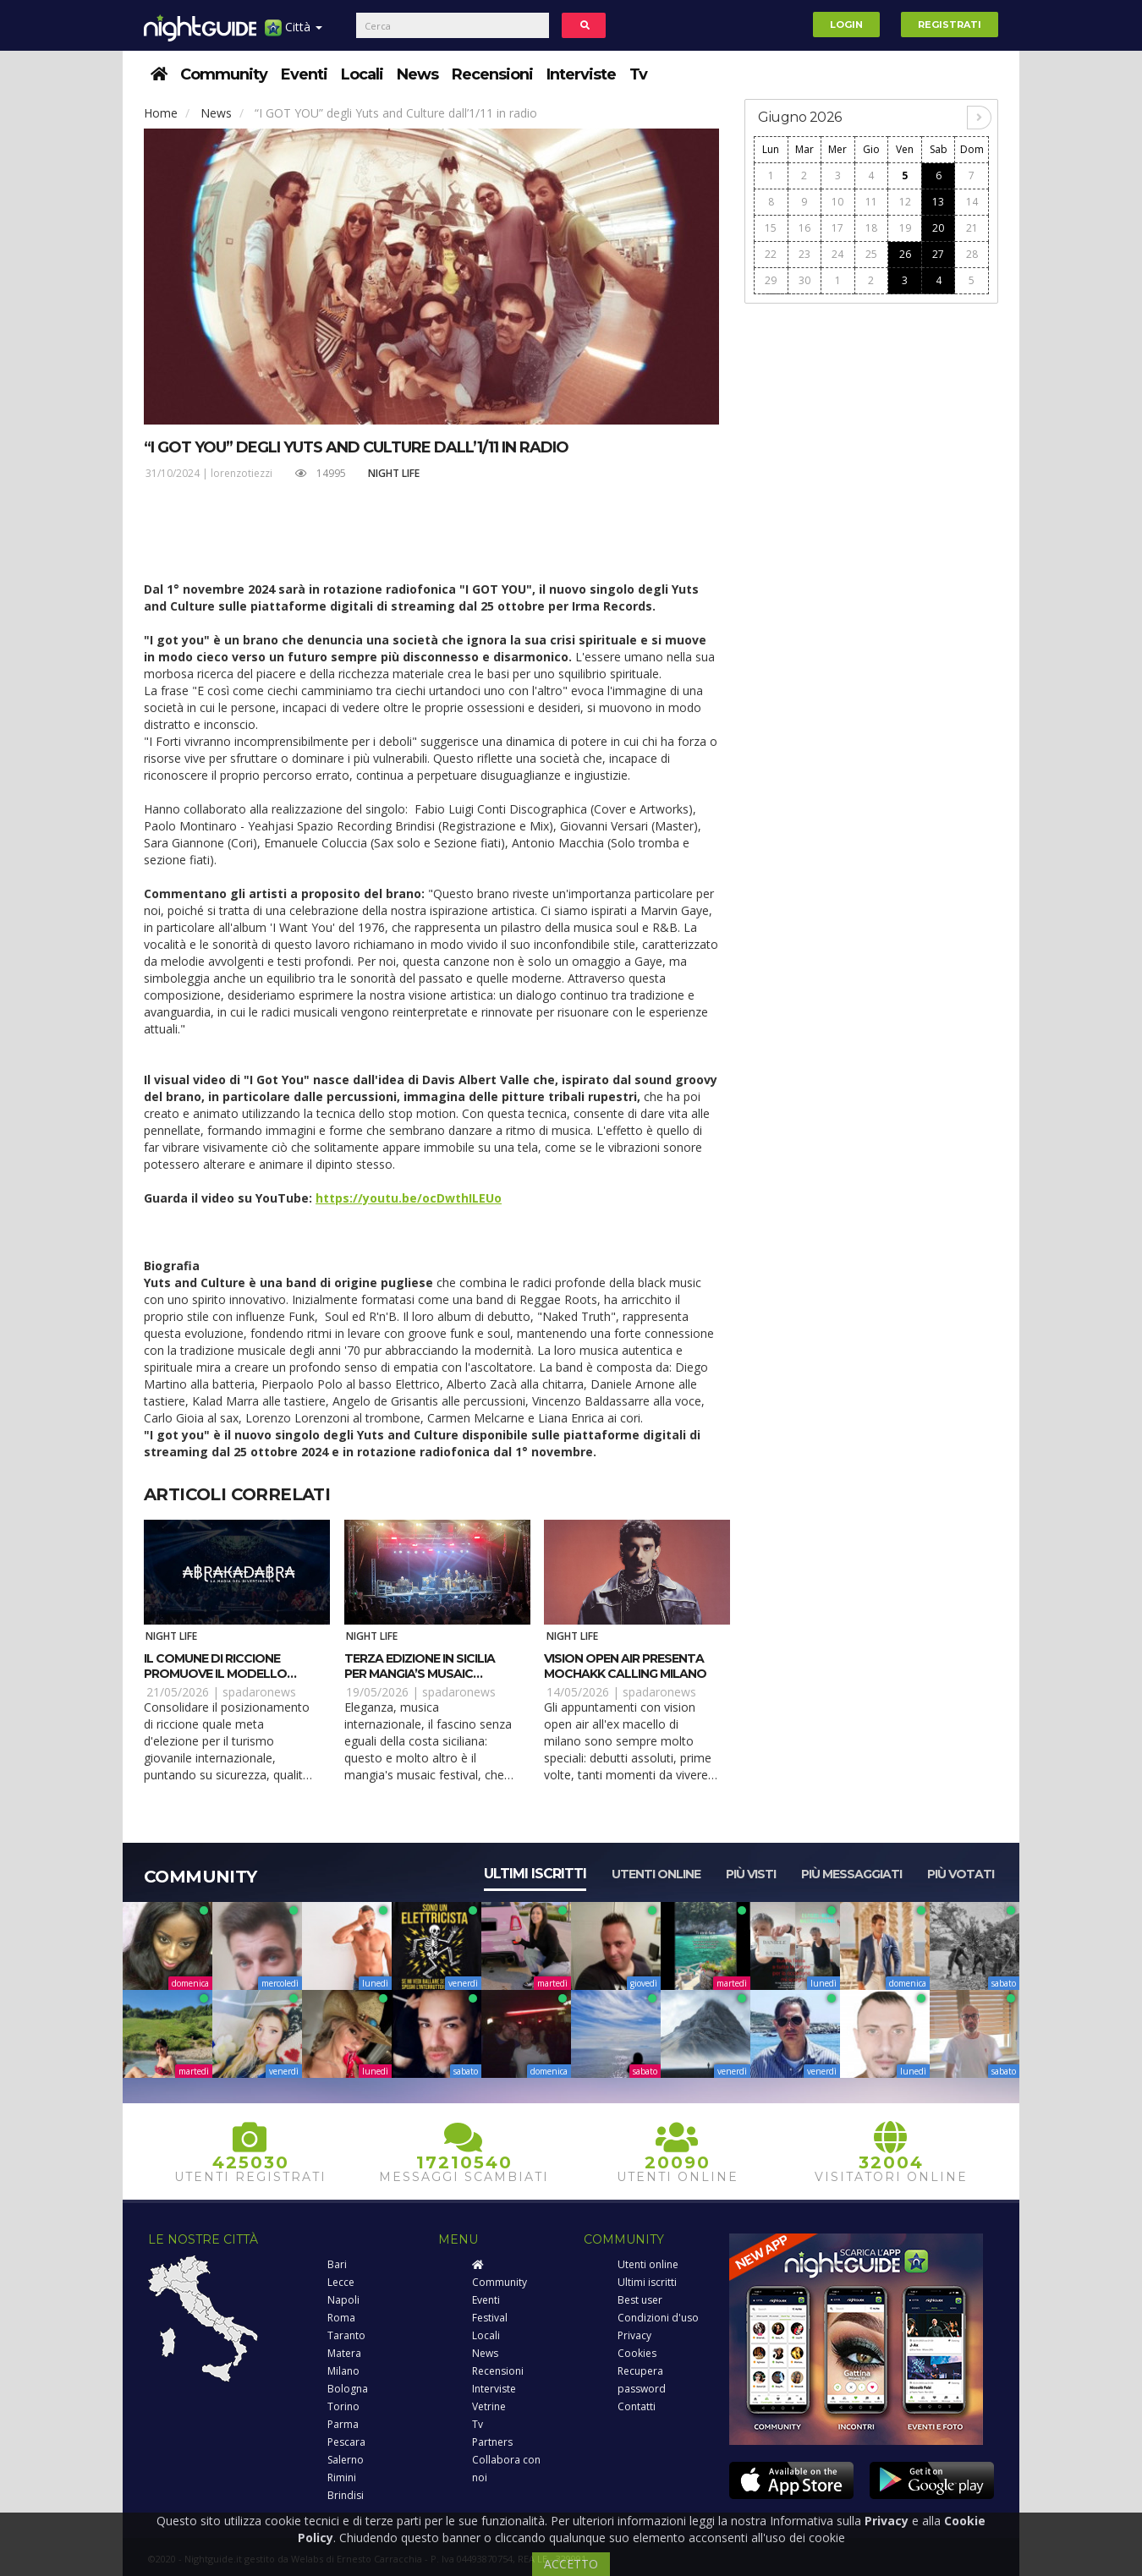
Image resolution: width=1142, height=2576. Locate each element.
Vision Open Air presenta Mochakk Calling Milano (625, 1666)
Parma (343, 2424)
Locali (362, 74)
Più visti (751, 1874)
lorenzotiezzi (241, 473)
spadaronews (259, 1692)
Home (161, 113)
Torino (343, 2406)
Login (846, 24)
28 (972, 254)
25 (871, 254)
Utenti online (656, 1874)
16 (804, 228)
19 (905, 228)
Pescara (346, 2442)
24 (837, 254)
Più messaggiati (851, 1874)
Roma (341, 2317)
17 (837, 228)
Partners (492, 2442)
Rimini (341, 2477)
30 (804, 280)
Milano (343, 2371)
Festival (490, 2317)
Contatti (637, 2406)
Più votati (960, 1874)
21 (972, 228)
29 (771, 280)
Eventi (304, 74)
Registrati (949, 24)
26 (905, 254)
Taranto (346, 2335)
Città (293, 33)
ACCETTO (571, 2564)
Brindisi (345, 2495)
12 (905, 202)
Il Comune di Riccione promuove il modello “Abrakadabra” (215, 1673)
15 (771, 228)
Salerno (345, 2460)
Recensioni (492, 74)
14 (972, 202)
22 (771, 254)
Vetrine (489, 2406)
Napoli (343, 2300)
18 (871, 228)
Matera (344, 2353)
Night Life (394, 473)
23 (804, 254)
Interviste (581, 74)
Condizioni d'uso (658, 2317)
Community (223, 74)
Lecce (340, 2282)
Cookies (637, 2353)
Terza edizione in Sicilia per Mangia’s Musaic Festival (419, 1673)
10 (837, 202)
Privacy (634, 2335)
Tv (638, 74)
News (417, 74)
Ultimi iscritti (535, 1874)
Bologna (347, 2388)
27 (938, 254)
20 (938, 228)
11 (871, 202)
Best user (640, 2300)
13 (938, 202)
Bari (337, 2264)
